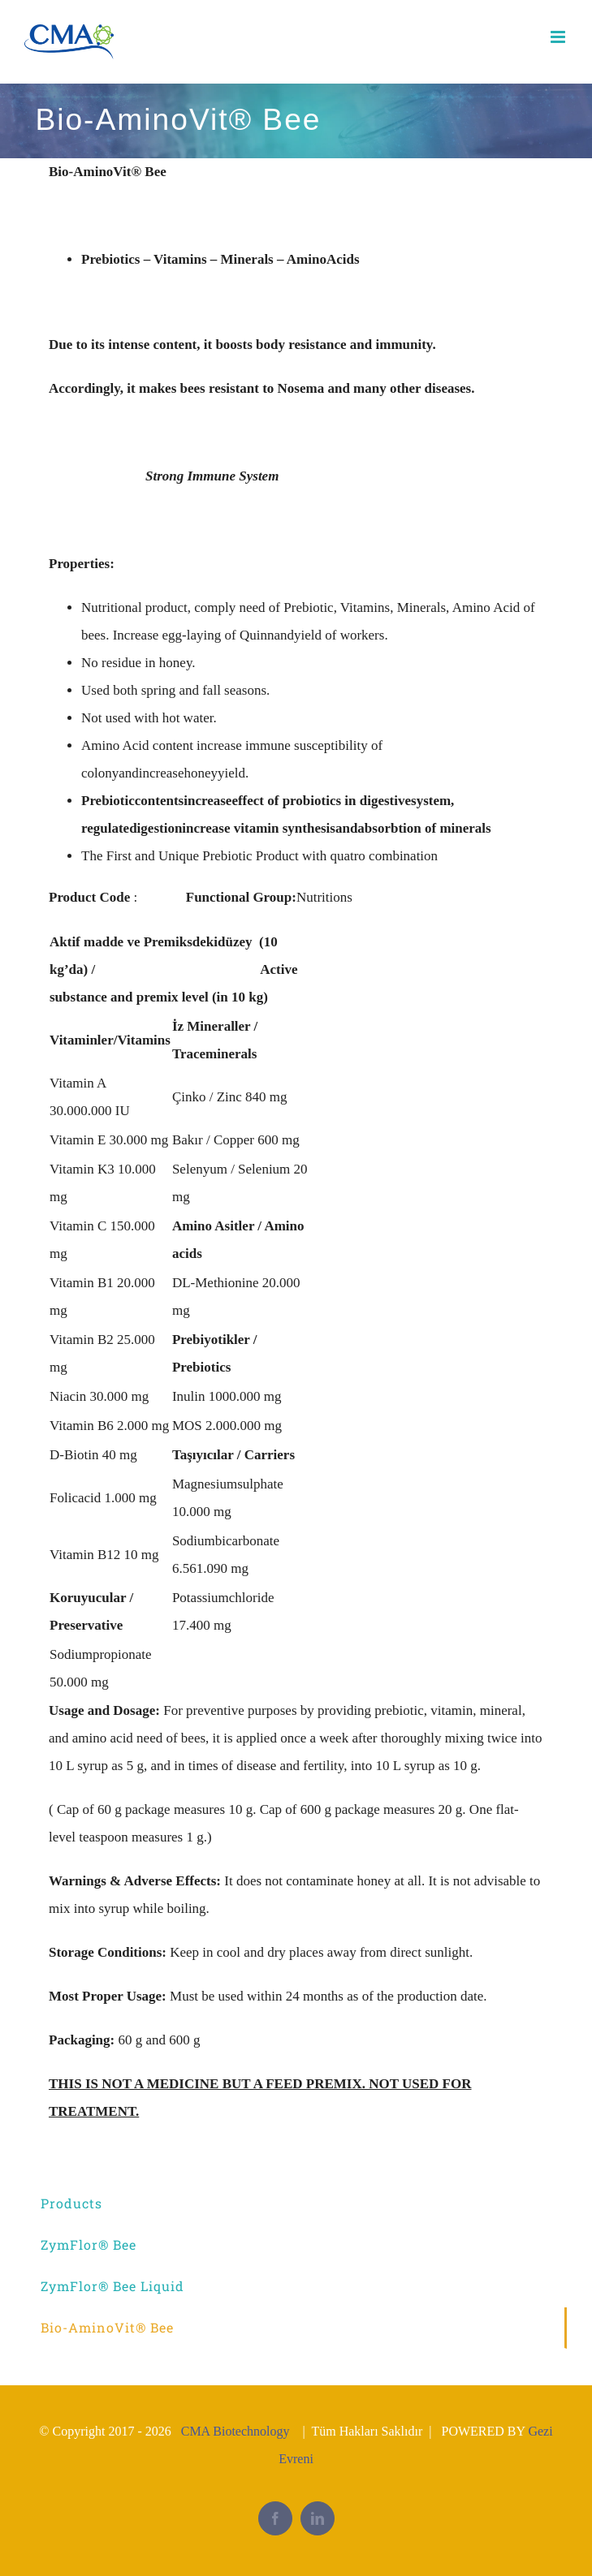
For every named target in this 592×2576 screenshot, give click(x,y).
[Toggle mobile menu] (559, 36)
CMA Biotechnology (235, 2431)
